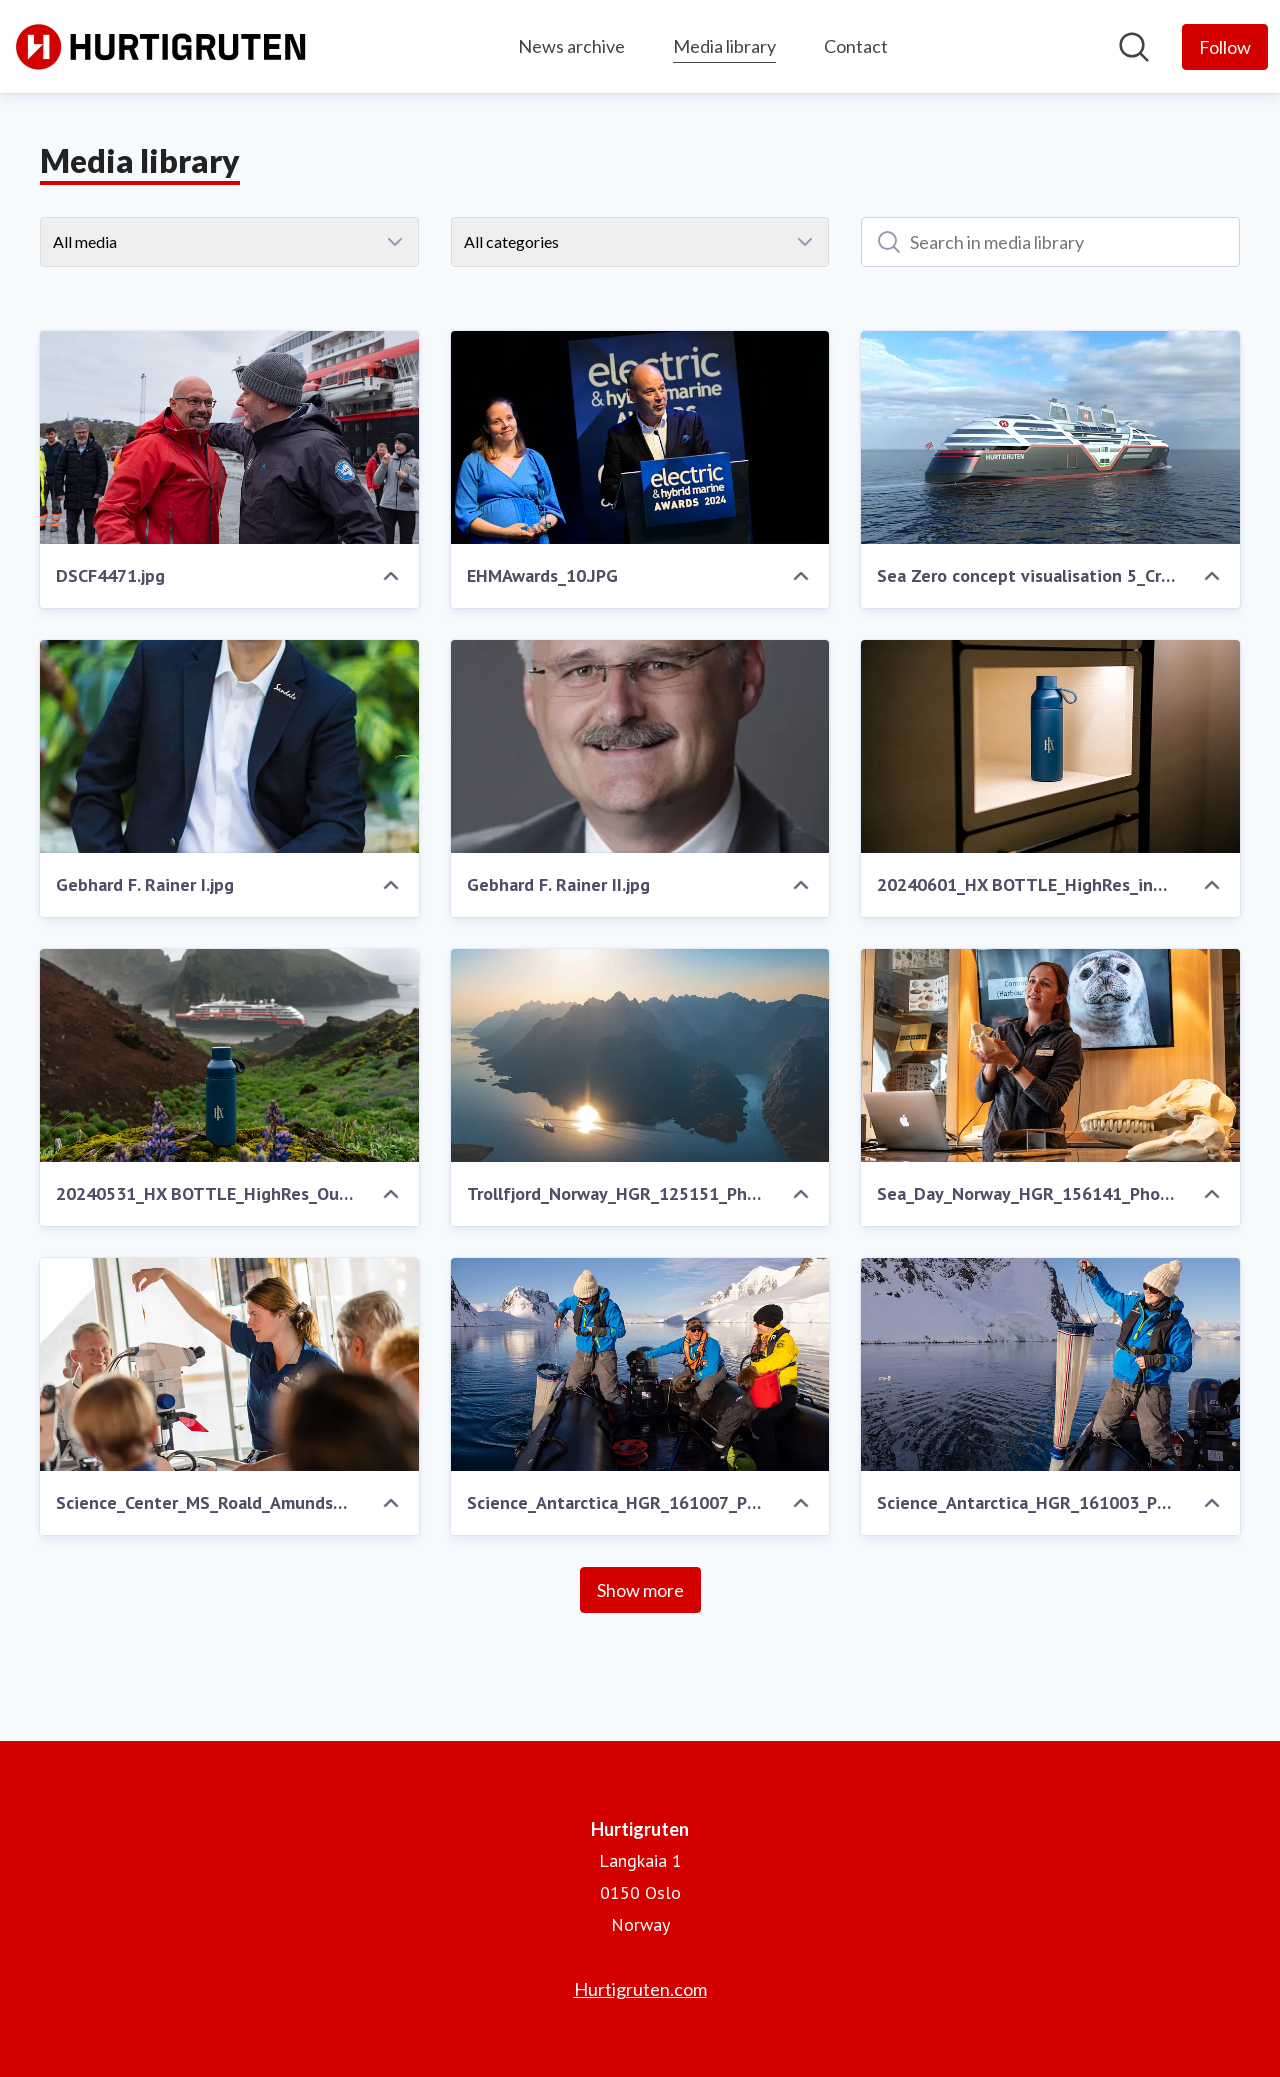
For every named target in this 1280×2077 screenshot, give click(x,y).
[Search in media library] (1050, 242)
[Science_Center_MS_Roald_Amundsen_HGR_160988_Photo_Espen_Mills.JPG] (229, 1364)
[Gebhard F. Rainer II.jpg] (640, 746)
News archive (571, 46)
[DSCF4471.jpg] (229, 437)
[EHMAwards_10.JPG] (640, 437)
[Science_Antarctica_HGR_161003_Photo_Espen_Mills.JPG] (1050, 1364)
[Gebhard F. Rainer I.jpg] (229, 746)
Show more (640, 1590)
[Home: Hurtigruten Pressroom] (162, 46)
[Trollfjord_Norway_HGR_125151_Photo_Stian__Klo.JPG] (640, 1055)
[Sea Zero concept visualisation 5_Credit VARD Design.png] (1050, 437)
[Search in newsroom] (1134, 47)
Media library (724, 43)
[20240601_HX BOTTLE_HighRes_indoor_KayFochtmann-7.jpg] (1050, 746)
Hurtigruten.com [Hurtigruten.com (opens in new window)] (640, 1989)
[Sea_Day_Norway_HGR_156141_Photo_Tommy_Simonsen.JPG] (1050, 1055)
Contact (856, 46)
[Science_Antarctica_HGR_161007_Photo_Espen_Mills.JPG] (640, 1364)
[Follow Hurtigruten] (1225, 47)
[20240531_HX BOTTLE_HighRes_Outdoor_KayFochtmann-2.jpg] (229, 1055)
